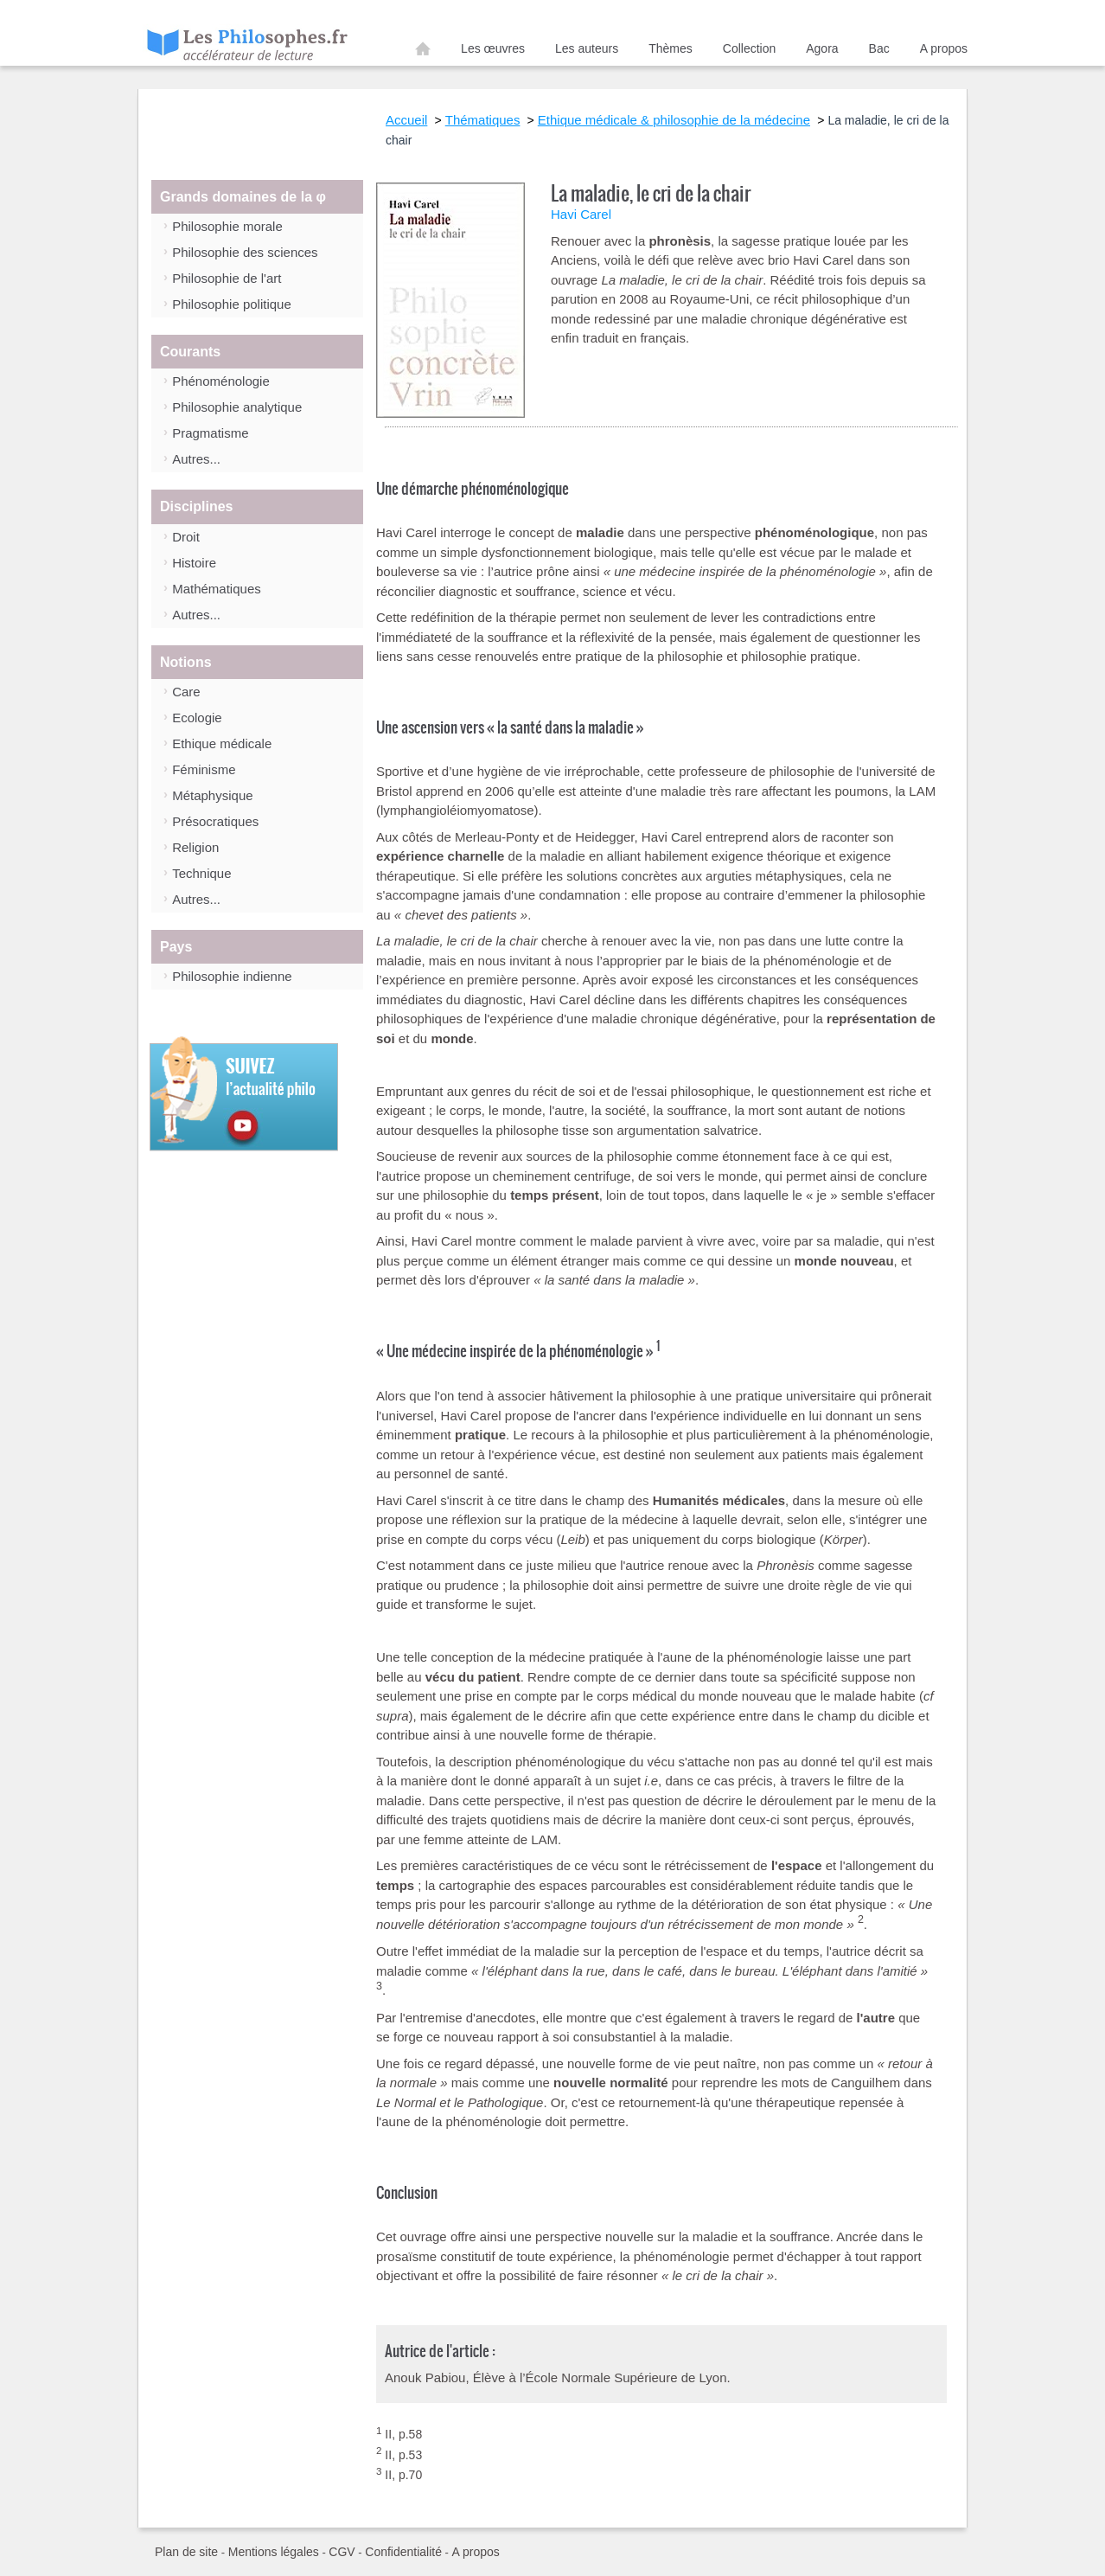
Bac (879, 48)
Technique (201, 873)
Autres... (196, 459)
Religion (195, 847)
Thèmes (670, 48)
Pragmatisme (210, 433)
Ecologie (197, 717)
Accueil (423, 52)
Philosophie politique (231, 304)
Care (186, 691)
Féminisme (203, 769)
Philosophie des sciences (244, 252)
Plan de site (186, 2552)
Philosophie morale (227, 226)
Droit (186, 536)
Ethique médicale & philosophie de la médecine (674, 119)
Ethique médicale (221, 743)
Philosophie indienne (231, 976)
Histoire (194, 562)
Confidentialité (403, 2552)
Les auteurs (586, 48)
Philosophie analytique (237, 407)
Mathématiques (216, 588)
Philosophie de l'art (226, 278)
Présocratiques (215, 821)
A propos (944, 48)
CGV (341, 2552)
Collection (749, 48)
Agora (822, 48)
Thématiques (483, 119)
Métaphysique (212, 795)
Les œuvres (493, 48)
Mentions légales (273, 2552)
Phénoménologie (221, 381)
